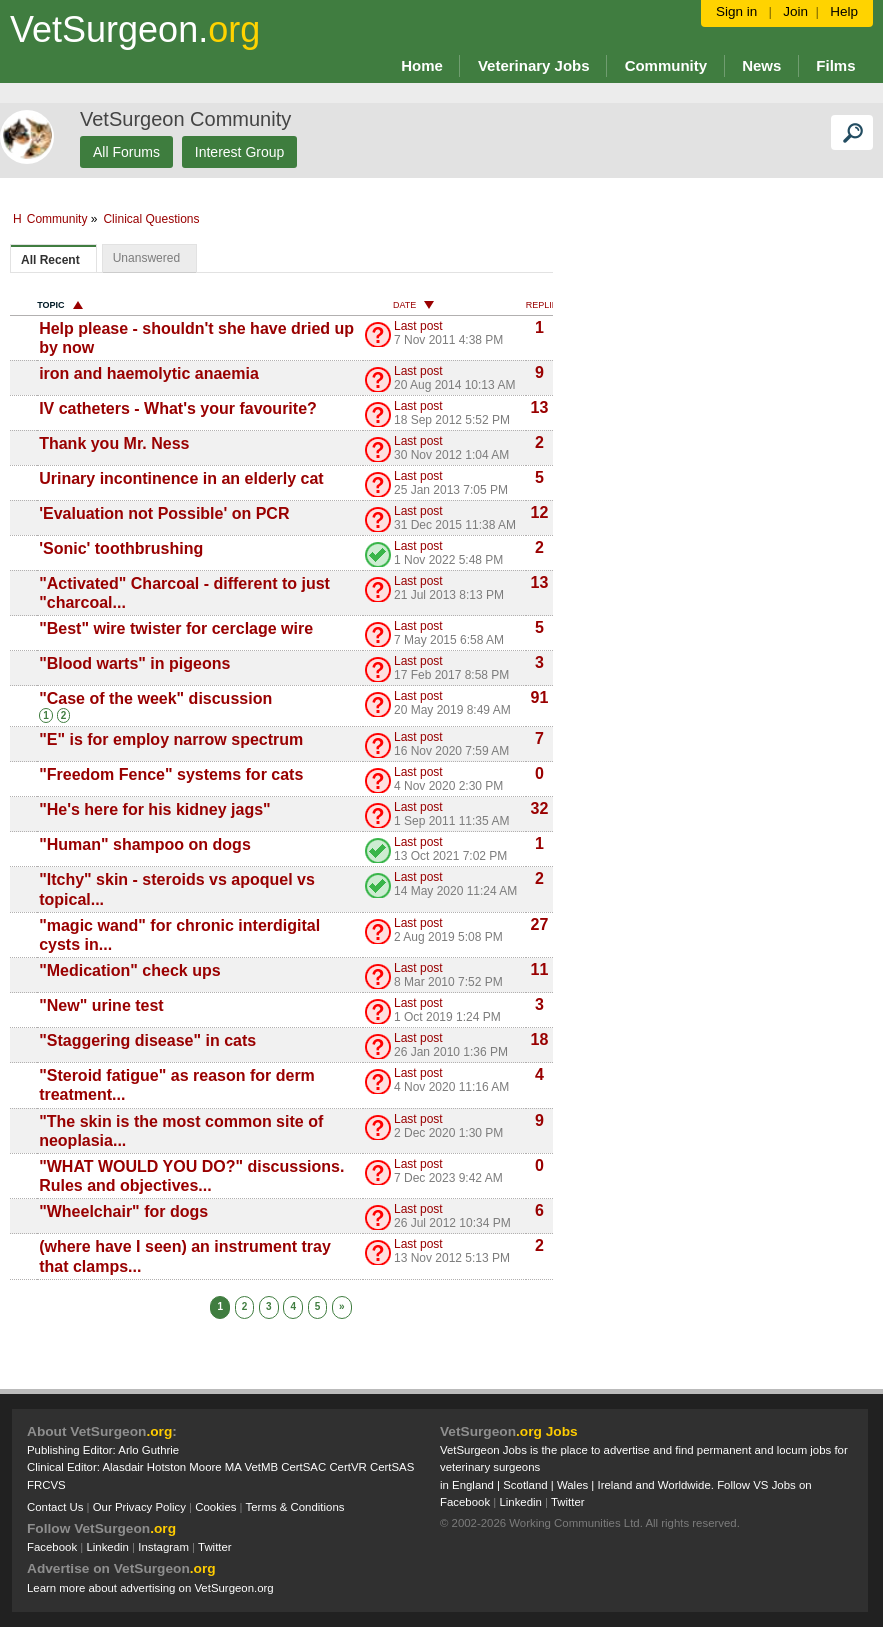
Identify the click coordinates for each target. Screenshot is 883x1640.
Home (422, 65)
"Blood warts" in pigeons (134, 663)
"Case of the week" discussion (155, 698)
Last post (418, 326)
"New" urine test (101, 1005)
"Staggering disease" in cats (147, 1040)
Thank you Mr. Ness (114, 443)
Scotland (525, 1485)
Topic (59, 305)
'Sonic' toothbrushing (121, 548)
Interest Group (240, 152)
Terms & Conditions (295, 1507)
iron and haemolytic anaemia (149, 373)
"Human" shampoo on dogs (145, 844)
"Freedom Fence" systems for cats (171, 774)
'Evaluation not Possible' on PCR (164, 513)
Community (91, 219)
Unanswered (146, 258)
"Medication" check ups (129, 970)
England (473, 1485)
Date (413, 305)
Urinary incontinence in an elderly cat (181, 478)
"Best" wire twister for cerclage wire (176, 628)
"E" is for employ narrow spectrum (171, 739)
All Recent (50, 260)
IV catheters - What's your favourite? (178, 408)
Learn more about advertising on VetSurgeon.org (150, 1588)
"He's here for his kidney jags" (155, 809)
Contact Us (55, 1507)
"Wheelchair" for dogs (123, 1211)
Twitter (215, 1547)
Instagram (163, 1547)
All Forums (126, 152)
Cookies (215, 1507)
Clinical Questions (186, 219)
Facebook (52, 1547)
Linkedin (107, 1547)
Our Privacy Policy (139, 1507)
